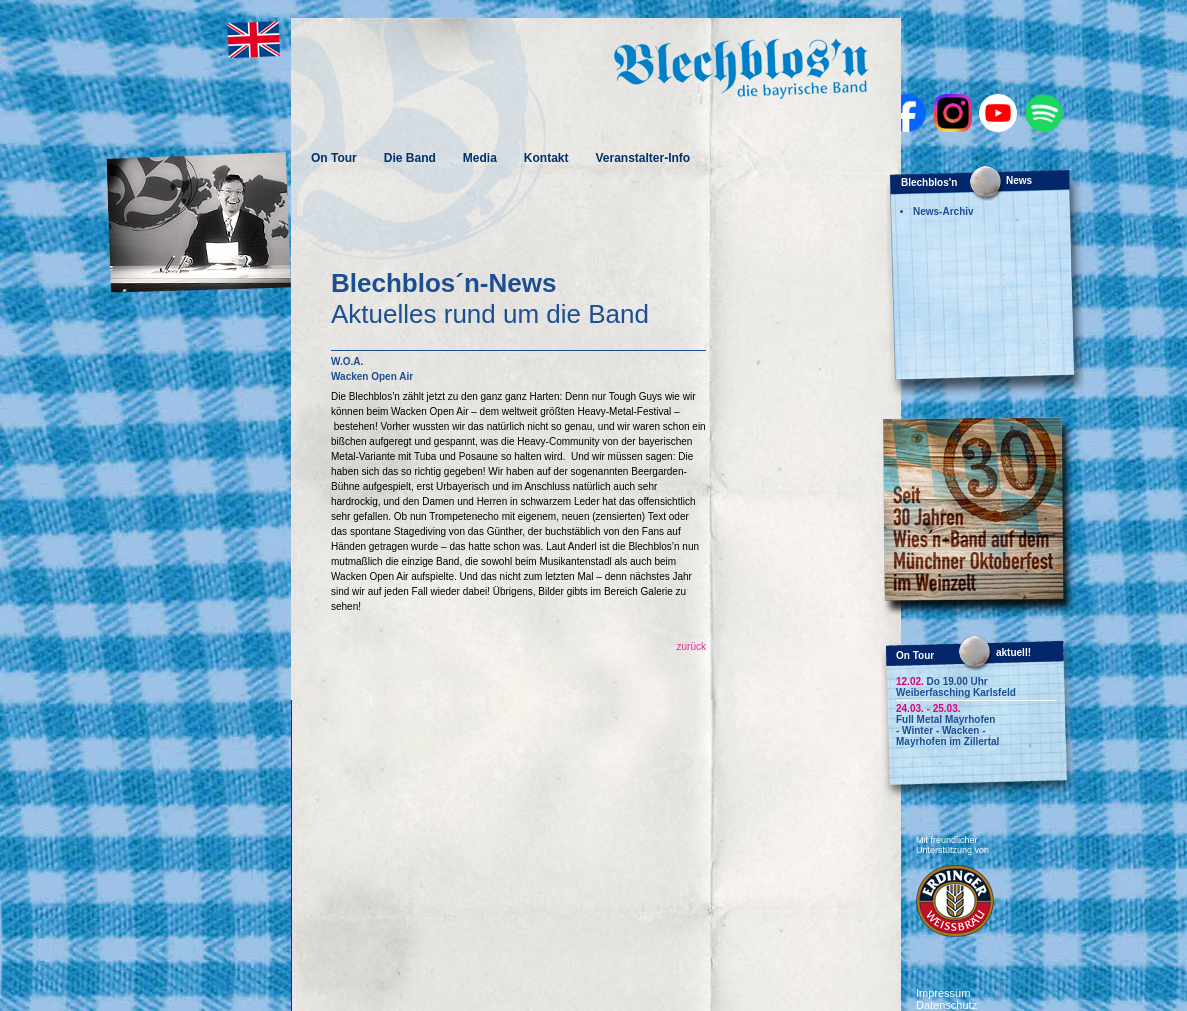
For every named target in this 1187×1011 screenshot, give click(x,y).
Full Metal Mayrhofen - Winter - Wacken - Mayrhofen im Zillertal (947, 730)
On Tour (334, 158)
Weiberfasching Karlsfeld (956, 692)
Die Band (410, 158)
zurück (691, 646)
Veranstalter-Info (642, 158)
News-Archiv (943, 211)
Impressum (943, 993)
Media (480, 158)
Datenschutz (946, 1005)
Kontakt (546, 158)
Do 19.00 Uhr (942, 681)
